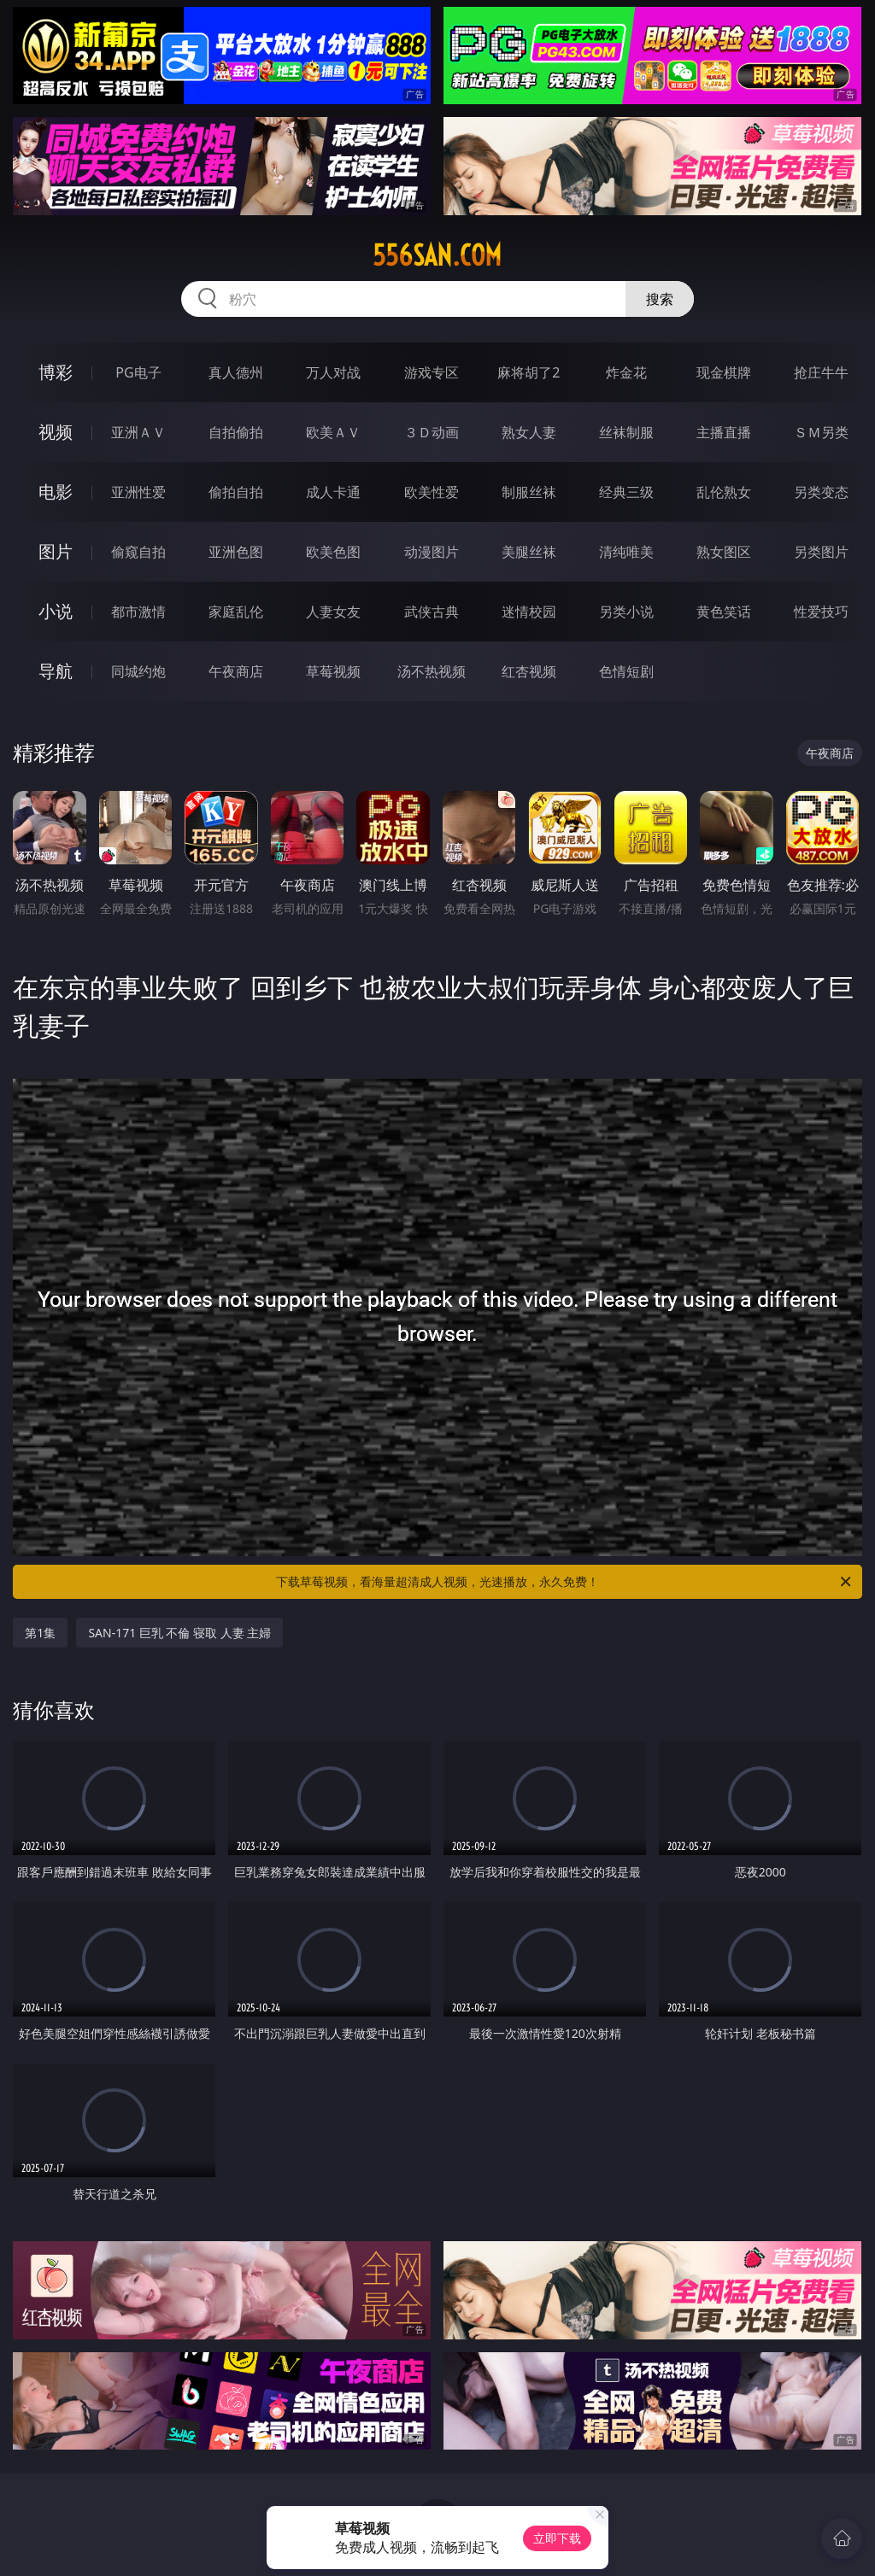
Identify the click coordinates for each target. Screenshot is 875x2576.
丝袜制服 (626, 432)
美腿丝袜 (529, 551)
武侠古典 (431, 611)
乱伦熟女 (723, 492)
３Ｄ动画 (431, 432)
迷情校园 (529, 611)
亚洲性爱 (138, 492)
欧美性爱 (431, 492)
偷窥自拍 (138, 551)
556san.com (437, 255)
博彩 (55, 371)
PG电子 (138, 372)
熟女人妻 (529, 432)
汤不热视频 (431, 671)
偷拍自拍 (235, 492)
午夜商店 (235, 671)
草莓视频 (333, 671)
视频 (55, 431)
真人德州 (235, 372)
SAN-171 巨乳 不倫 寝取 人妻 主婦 (179, 1633)
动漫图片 (431, 551)
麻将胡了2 (528, 372)
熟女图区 (723, 551)
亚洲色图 (235, 551)
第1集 (40, 1633)
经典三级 (626, 492)
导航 (55, 670)
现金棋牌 (723, 372)
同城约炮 (138, 671)
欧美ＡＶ (333, 432)
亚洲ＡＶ (138, 432)
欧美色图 (333, 551)
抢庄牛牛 (821, 372)
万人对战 (333, 372)
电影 (55, 491)
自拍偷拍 (235, 432)
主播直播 (723, 432)
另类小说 (626, 611)
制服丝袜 (529, 492)
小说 (55, 611)
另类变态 (821, 492)
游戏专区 (431, 372)
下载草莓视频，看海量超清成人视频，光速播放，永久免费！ (565, 1582)
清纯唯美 (626, 551)
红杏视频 (529, 671)
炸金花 (626, 372)
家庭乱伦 (235, 611)
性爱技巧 (821, 611)
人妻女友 (333, 611)
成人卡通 (333, 492)
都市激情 (138, 611)
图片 (55, 551)
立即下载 (557, 2538)
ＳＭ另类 (821, 432)
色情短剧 (626, 671)
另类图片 (821, 551)
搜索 (659, 299)
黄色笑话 (723, 611)
